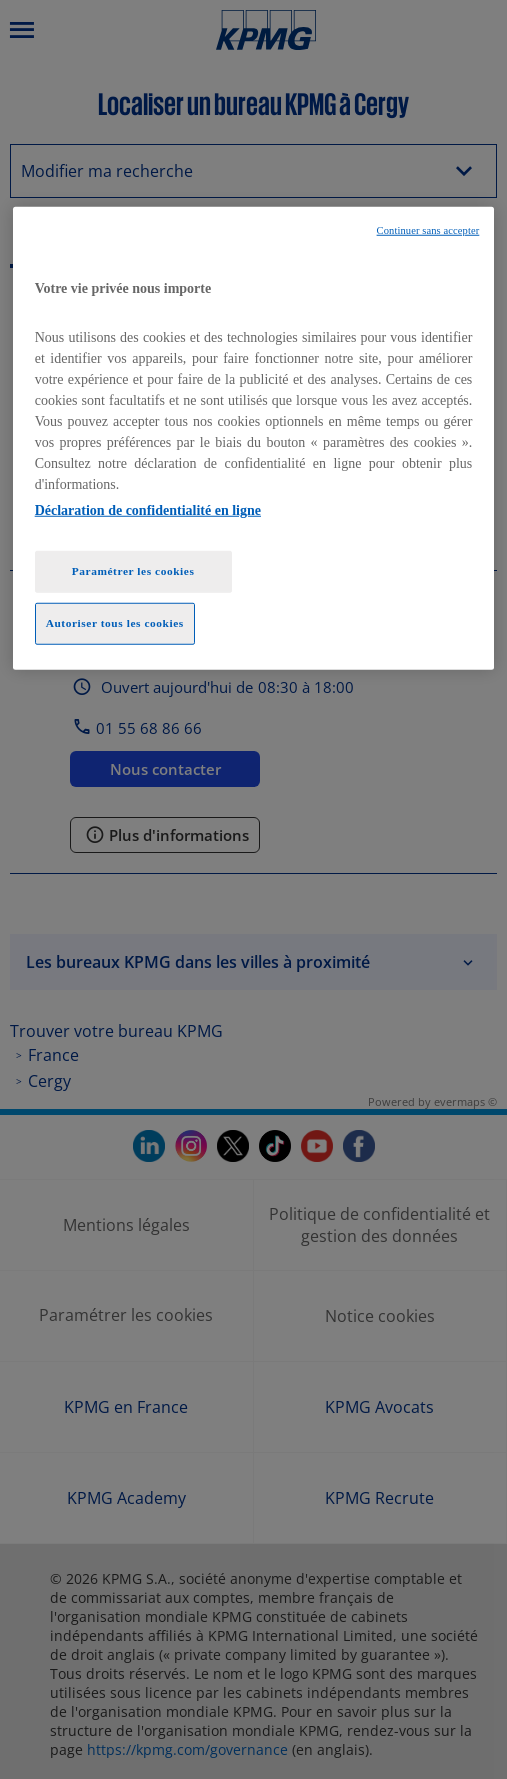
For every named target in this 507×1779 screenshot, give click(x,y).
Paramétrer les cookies (133, 571)
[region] (254, 438)
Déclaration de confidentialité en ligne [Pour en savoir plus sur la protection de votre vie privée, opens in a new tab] (148, 510)
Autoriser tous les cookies (115, 623)
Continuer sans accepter (428, 230)
